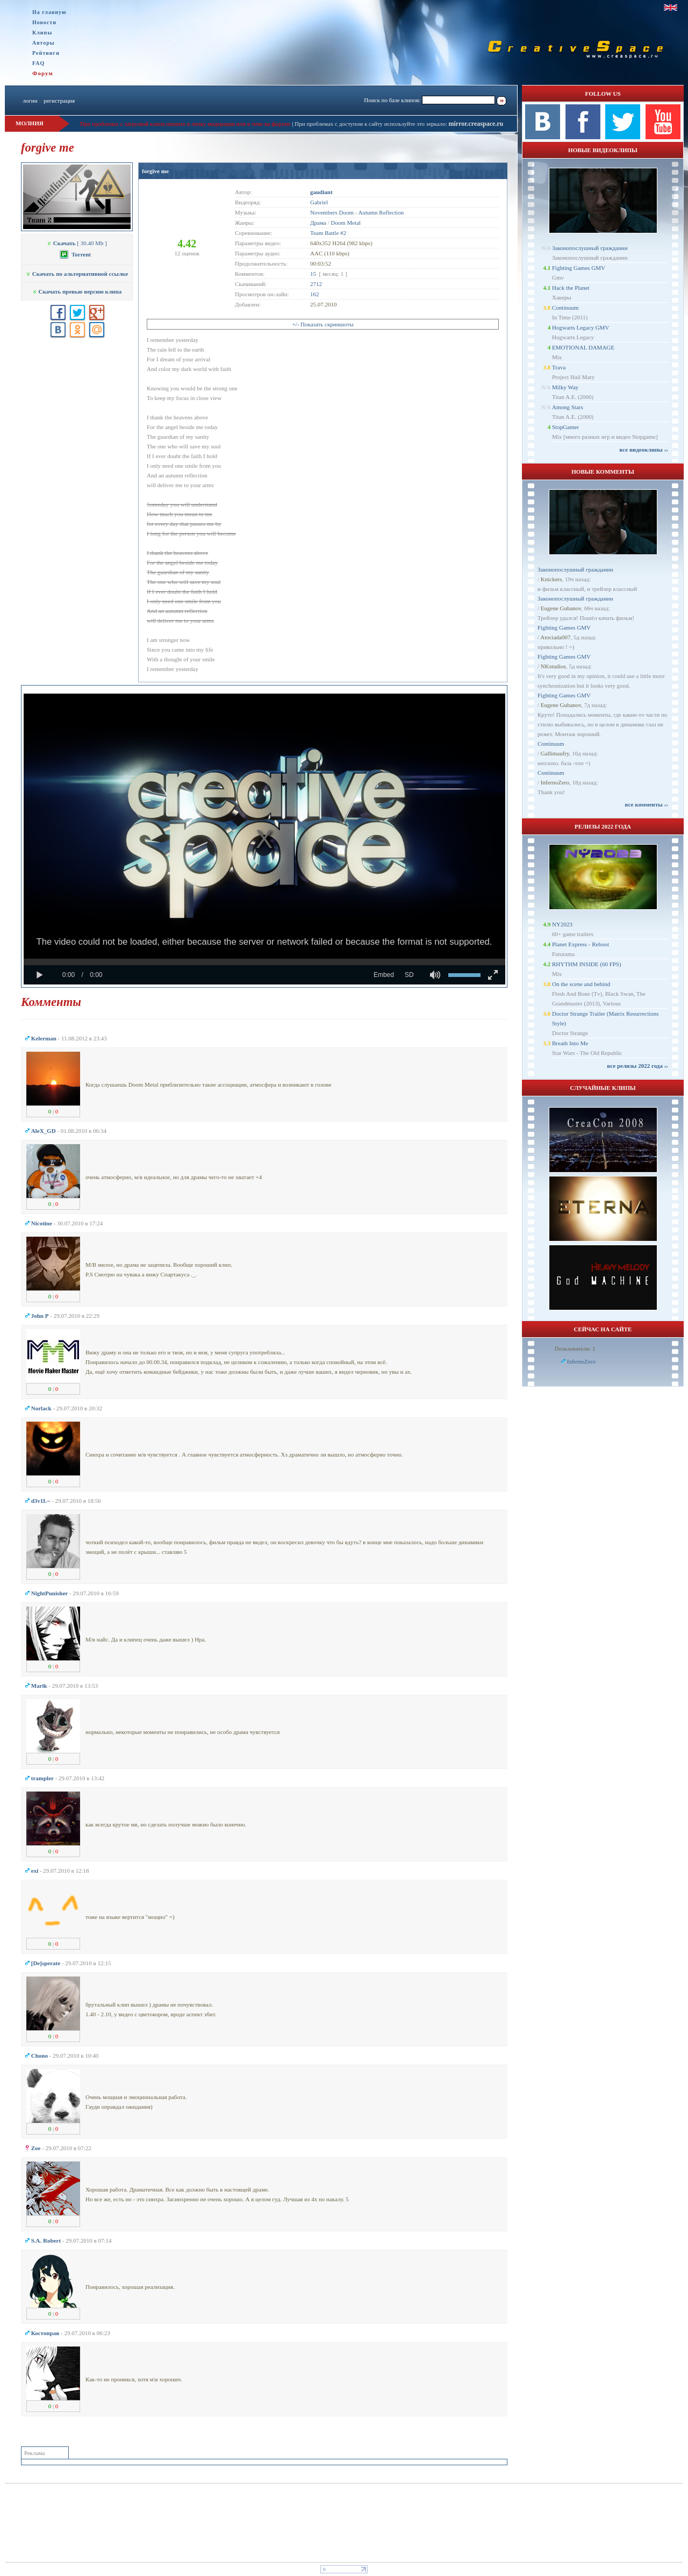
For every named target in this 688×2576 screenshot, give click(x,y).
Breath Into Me (570, 1043)
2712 (316, 284)
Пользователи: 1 (575, 1348)
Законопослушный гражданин (590, 248)
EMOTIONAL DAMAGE (583, 347)
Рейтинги (46, 53)
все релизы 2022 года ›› (637, 1065)
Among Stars (567, 407)
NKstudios (553, 666)
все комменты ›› (646, 804)
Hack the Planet (571, 287)
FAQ (38, 63)
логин (30, 100)
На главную (49, 12)
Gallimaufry (555, 753)
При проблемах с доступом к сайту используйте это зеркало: (371, 123)
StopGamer (565, 427)
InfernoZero (555, 782)
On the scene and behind (581, 984)
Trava (558, 367)
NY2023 (562, 924)
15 (313, 273)
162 (314, 294)
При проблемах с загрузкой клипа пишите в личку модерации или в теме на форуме (185, 123)
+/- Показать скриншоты (322, 324)
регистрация (59, 100)
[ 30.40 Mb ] (77, 243)
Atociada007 (555, 637)
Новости (44, 22)
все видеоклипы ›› (643, 449)
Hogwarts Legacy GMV (580, 327)
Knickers (551, 579)
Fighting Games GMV (578, 268)
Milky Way (565, 387)
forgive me (155, 171)
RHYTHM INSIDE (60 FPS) (586, 964)
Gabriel (319, 202)
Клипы (42, 32)
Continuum (565, 307)
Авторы (43, 43)
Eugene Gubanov (561, 608)
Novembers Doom (332, 212)
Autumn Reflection (381, 212)
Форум (42, 73)
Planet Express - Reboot (580, 944)
